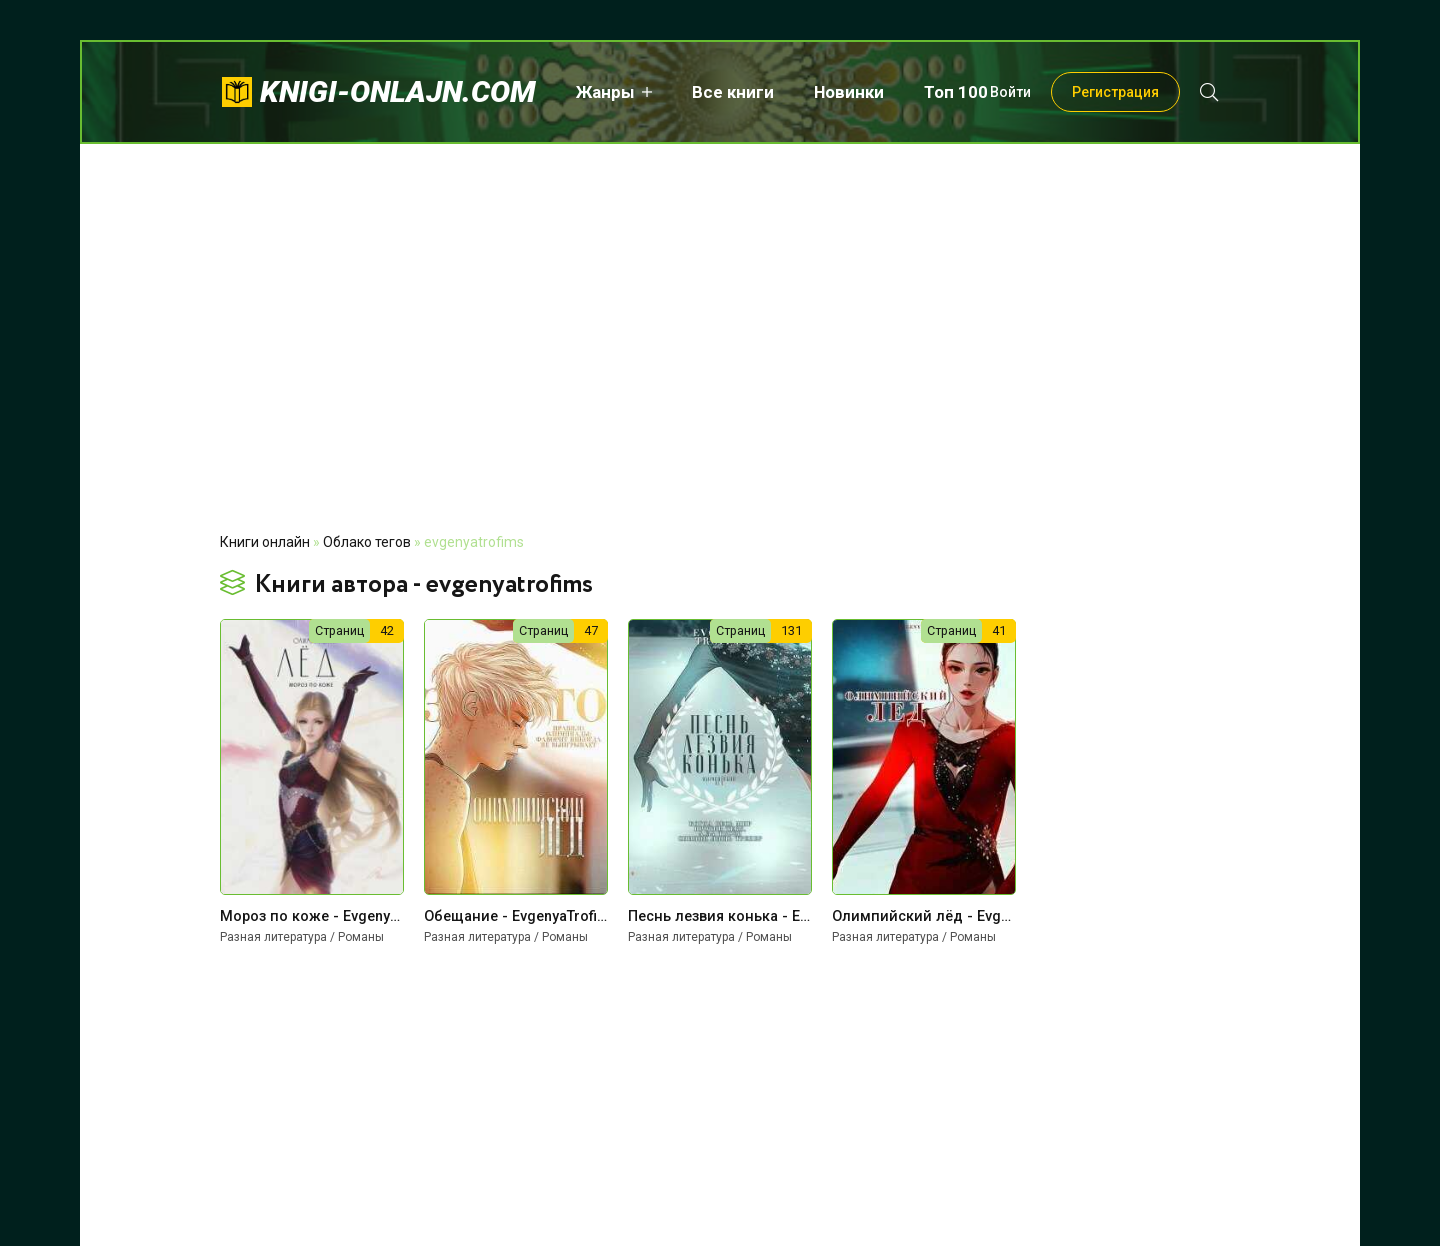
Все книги (733, 92)
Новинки (849, 92)
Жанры (605, 92)
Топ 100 (956, 92)
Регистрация (1115, 92)
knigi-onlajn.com (398, 91)
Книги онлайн (265, 542)
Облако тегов (367, 542)
